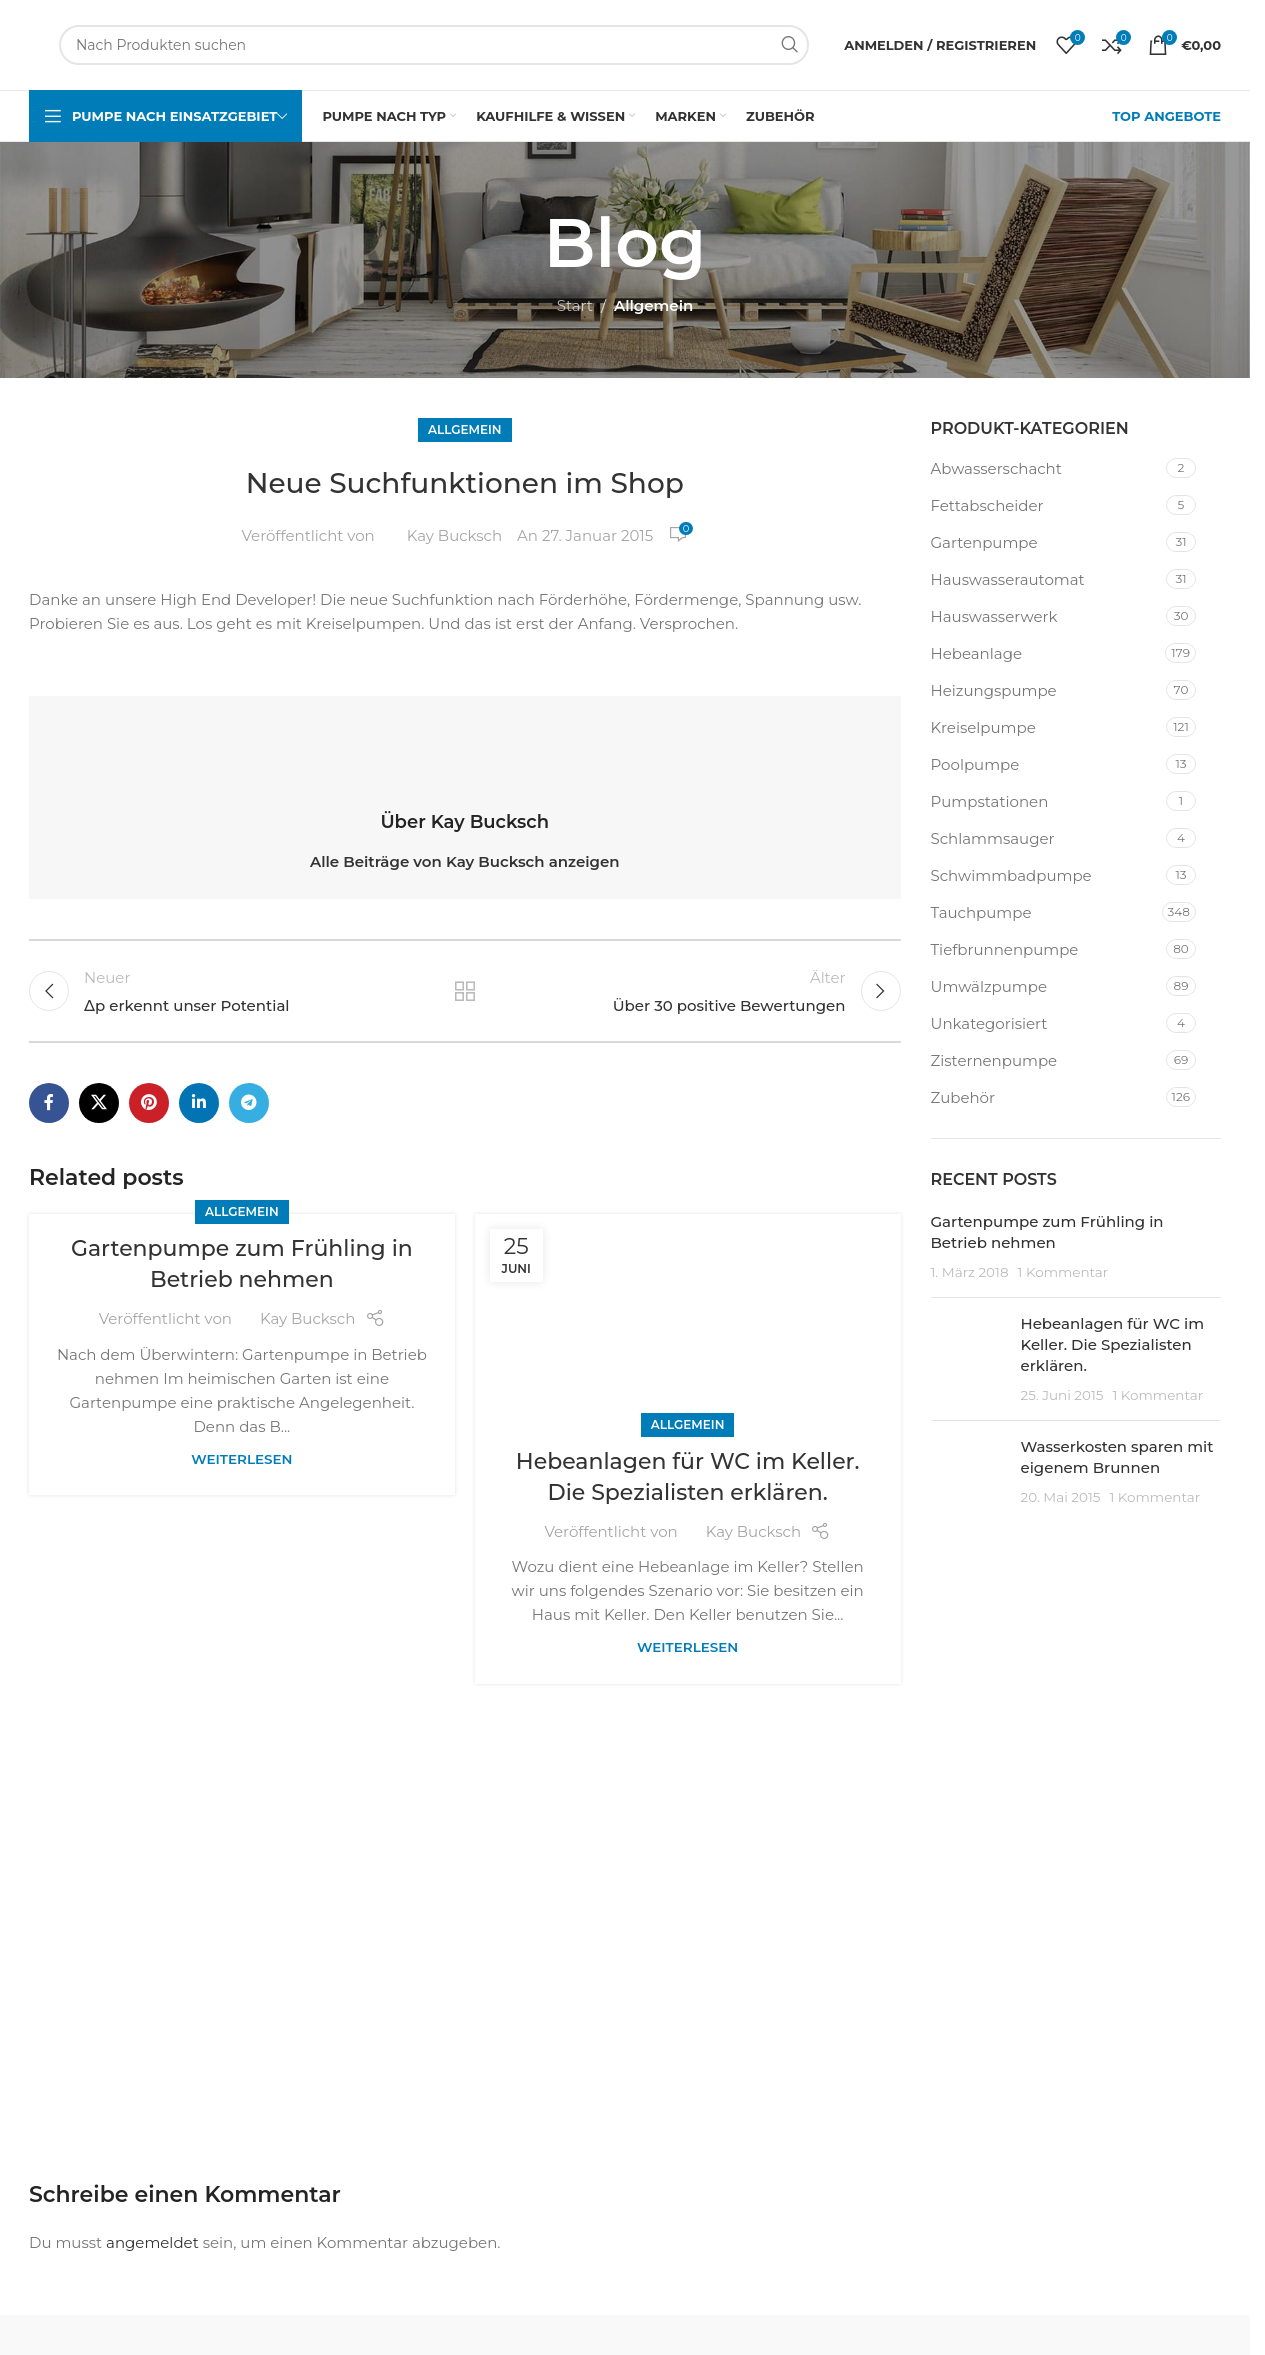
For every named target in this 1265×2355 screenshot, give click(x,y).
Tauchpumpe (981, 912)
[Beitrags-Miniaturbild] (968, 1359)
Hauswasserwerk (994, 616)
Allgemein (653, 305)
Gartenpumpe (984, 542)
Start (575, 305)
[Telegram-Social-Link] (249, 1103)
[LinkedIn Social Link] (199, 1103)
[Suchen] (434, 45)
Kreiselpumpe (983, 727)
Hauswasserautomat (1008, 579)
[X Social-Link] (99, 1103)
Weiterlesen (241, 1459)
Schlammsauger (993, 838)
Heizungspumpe (994, 690)
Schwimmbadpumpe (1011, 875)
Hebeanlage (976, 653)
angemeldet (152, 2242)
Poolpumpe (975, 764)
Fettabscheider (987, 505)
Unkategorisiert (989, 1023)
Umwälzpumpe (989, 986)
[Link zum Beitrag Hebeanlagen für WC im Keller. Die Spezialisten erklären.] (688, 1320)
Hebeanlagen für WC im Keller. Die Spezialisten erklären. (1113, 1344)
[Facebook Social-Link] (49, 1103)
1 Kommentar (1062, 1272)
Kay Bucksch (454, 535)
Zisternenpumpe (994, 1060)
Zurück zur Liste (465, 991)
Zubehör (963, 1097)
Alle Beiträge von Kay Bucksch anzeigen (465, 861)
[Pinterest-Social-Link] (149, 1103)
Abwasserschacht (996, 468)
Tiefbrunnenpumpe (1005, 949)
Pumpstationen (990, 801)
